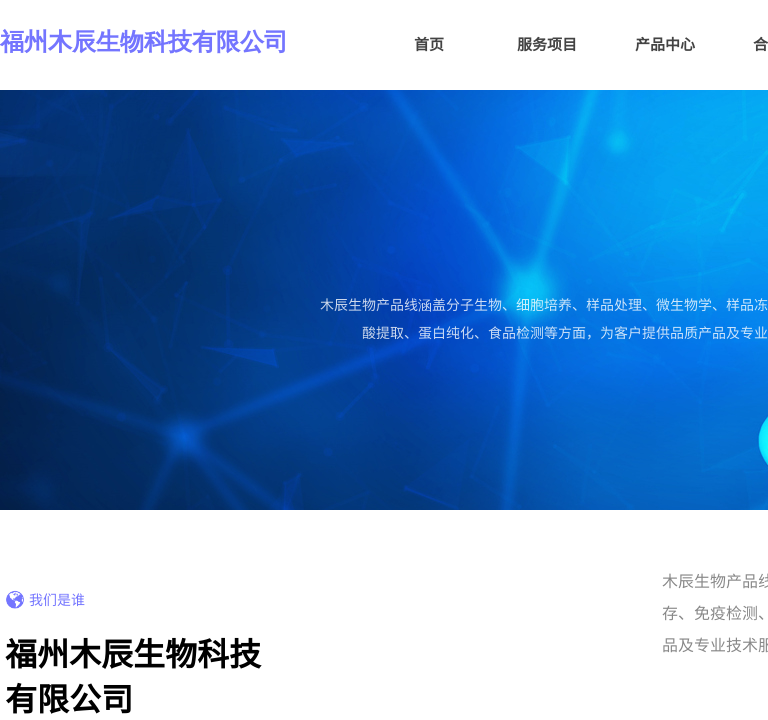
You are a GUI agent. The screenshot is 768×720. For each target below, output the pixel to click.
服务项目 (547, 43)
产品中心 (665, 43)
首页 (429, 43)
